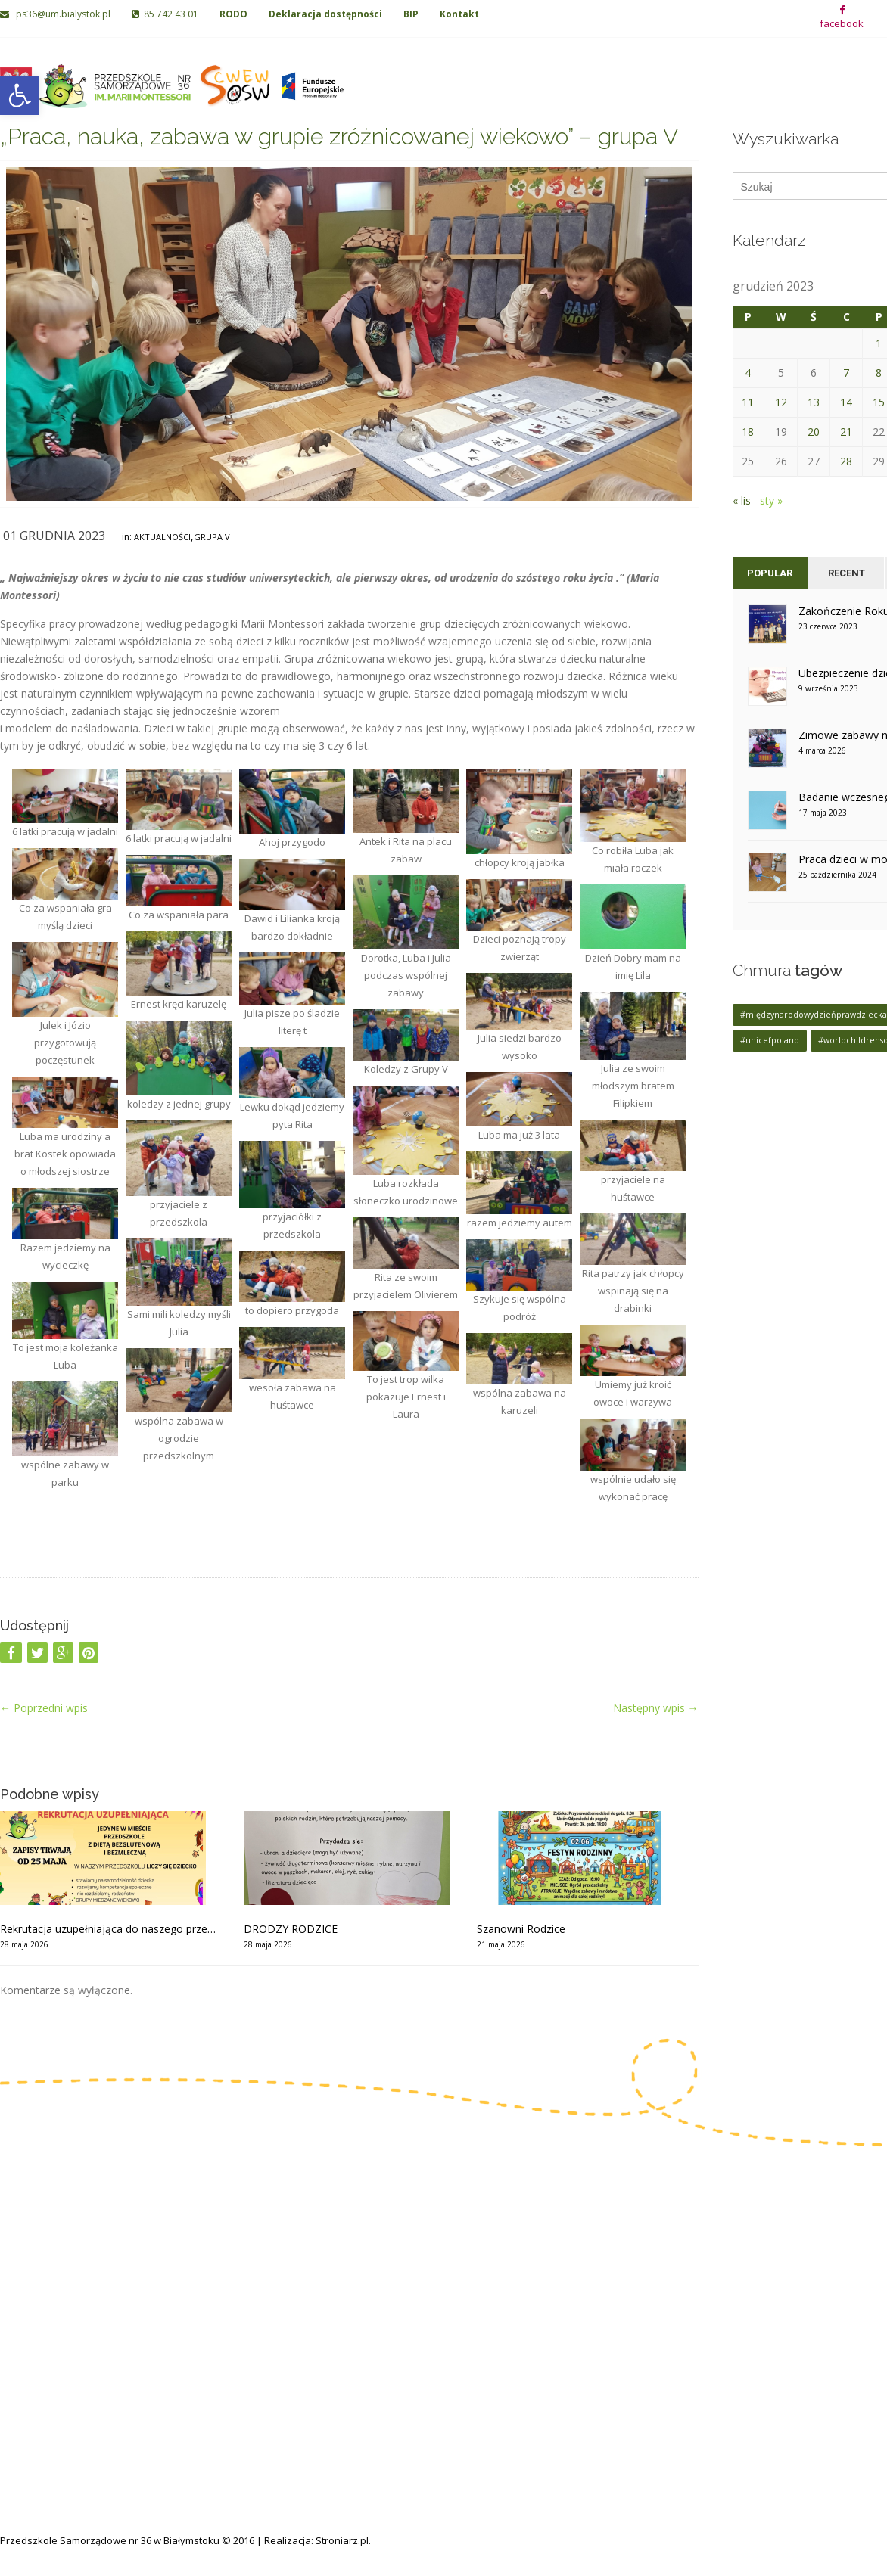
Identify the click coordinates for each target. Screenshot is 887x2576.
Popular (769, 573)
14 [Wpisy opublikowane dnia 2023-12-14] (846, 402)
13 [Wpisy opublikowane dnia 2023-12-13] (814, 402)
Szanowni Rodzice (521, 1928)
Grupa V (212, 536)
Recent (846, 573)
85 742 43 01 (165, 14)
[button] (19, 95)
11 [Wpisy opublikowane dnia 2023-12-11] (748, 402)
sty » (771, 500)
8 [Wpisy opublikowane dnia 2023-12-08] (879, 372)
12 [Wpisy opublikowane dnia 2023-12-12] (781, 402)
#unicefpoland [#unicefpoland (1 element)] (769, 1040)
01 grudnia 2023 (54, 535)
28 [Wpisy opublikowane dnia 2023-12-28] (846, 461)
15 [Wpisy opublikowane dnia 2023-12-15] (879, 402)
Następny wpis (656, 1708)
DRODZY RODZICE (291, 1928)
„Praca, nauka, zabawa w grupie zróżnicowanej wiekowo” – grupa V (339, 136)
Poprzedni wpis (44, 1708)
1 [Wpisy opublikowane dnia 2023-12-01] (879, 343)
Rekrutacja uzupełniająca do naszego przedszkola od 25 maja (110, 1928)
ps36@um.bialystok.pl (56, 14)
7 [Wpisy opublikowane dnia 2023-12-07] (846, 372)
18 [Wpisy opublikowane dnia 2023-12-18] (748, 431)
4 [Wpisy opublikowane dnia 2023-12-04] (748, 372)
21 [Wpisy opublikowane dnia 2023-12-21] (846, 431)
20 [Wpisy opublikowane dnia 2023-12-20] (814, 431)
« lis (742, 500)
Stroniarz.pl (342, 2540)
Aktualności (162, 536)
